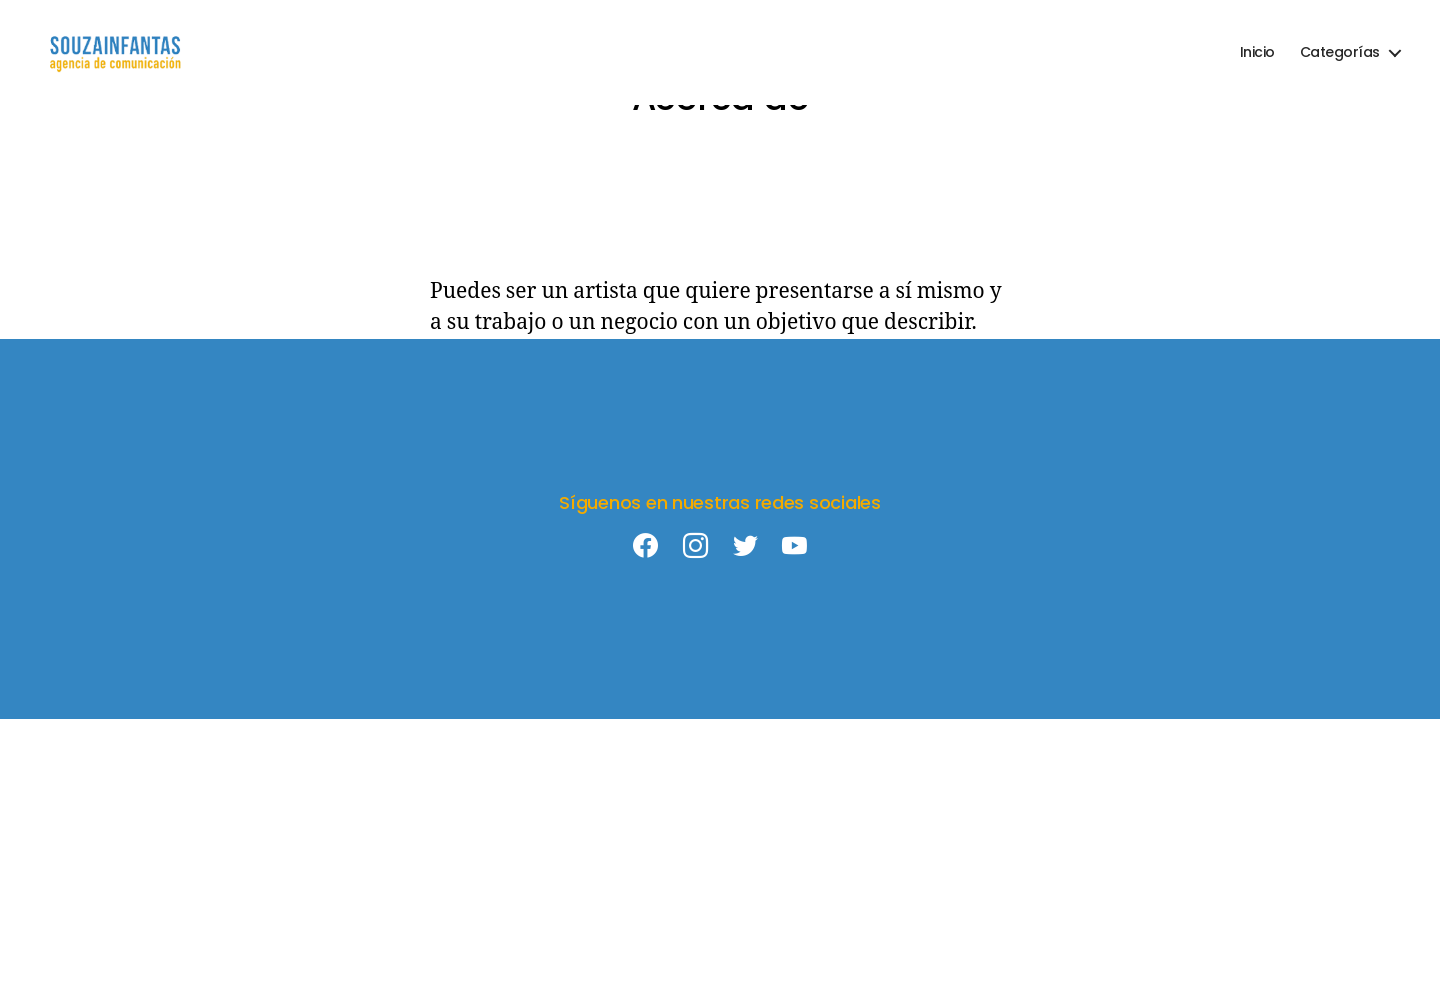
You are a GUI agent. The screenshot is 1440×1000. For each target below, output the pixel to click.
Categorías (1340, 52)
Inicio (1257, 52)
